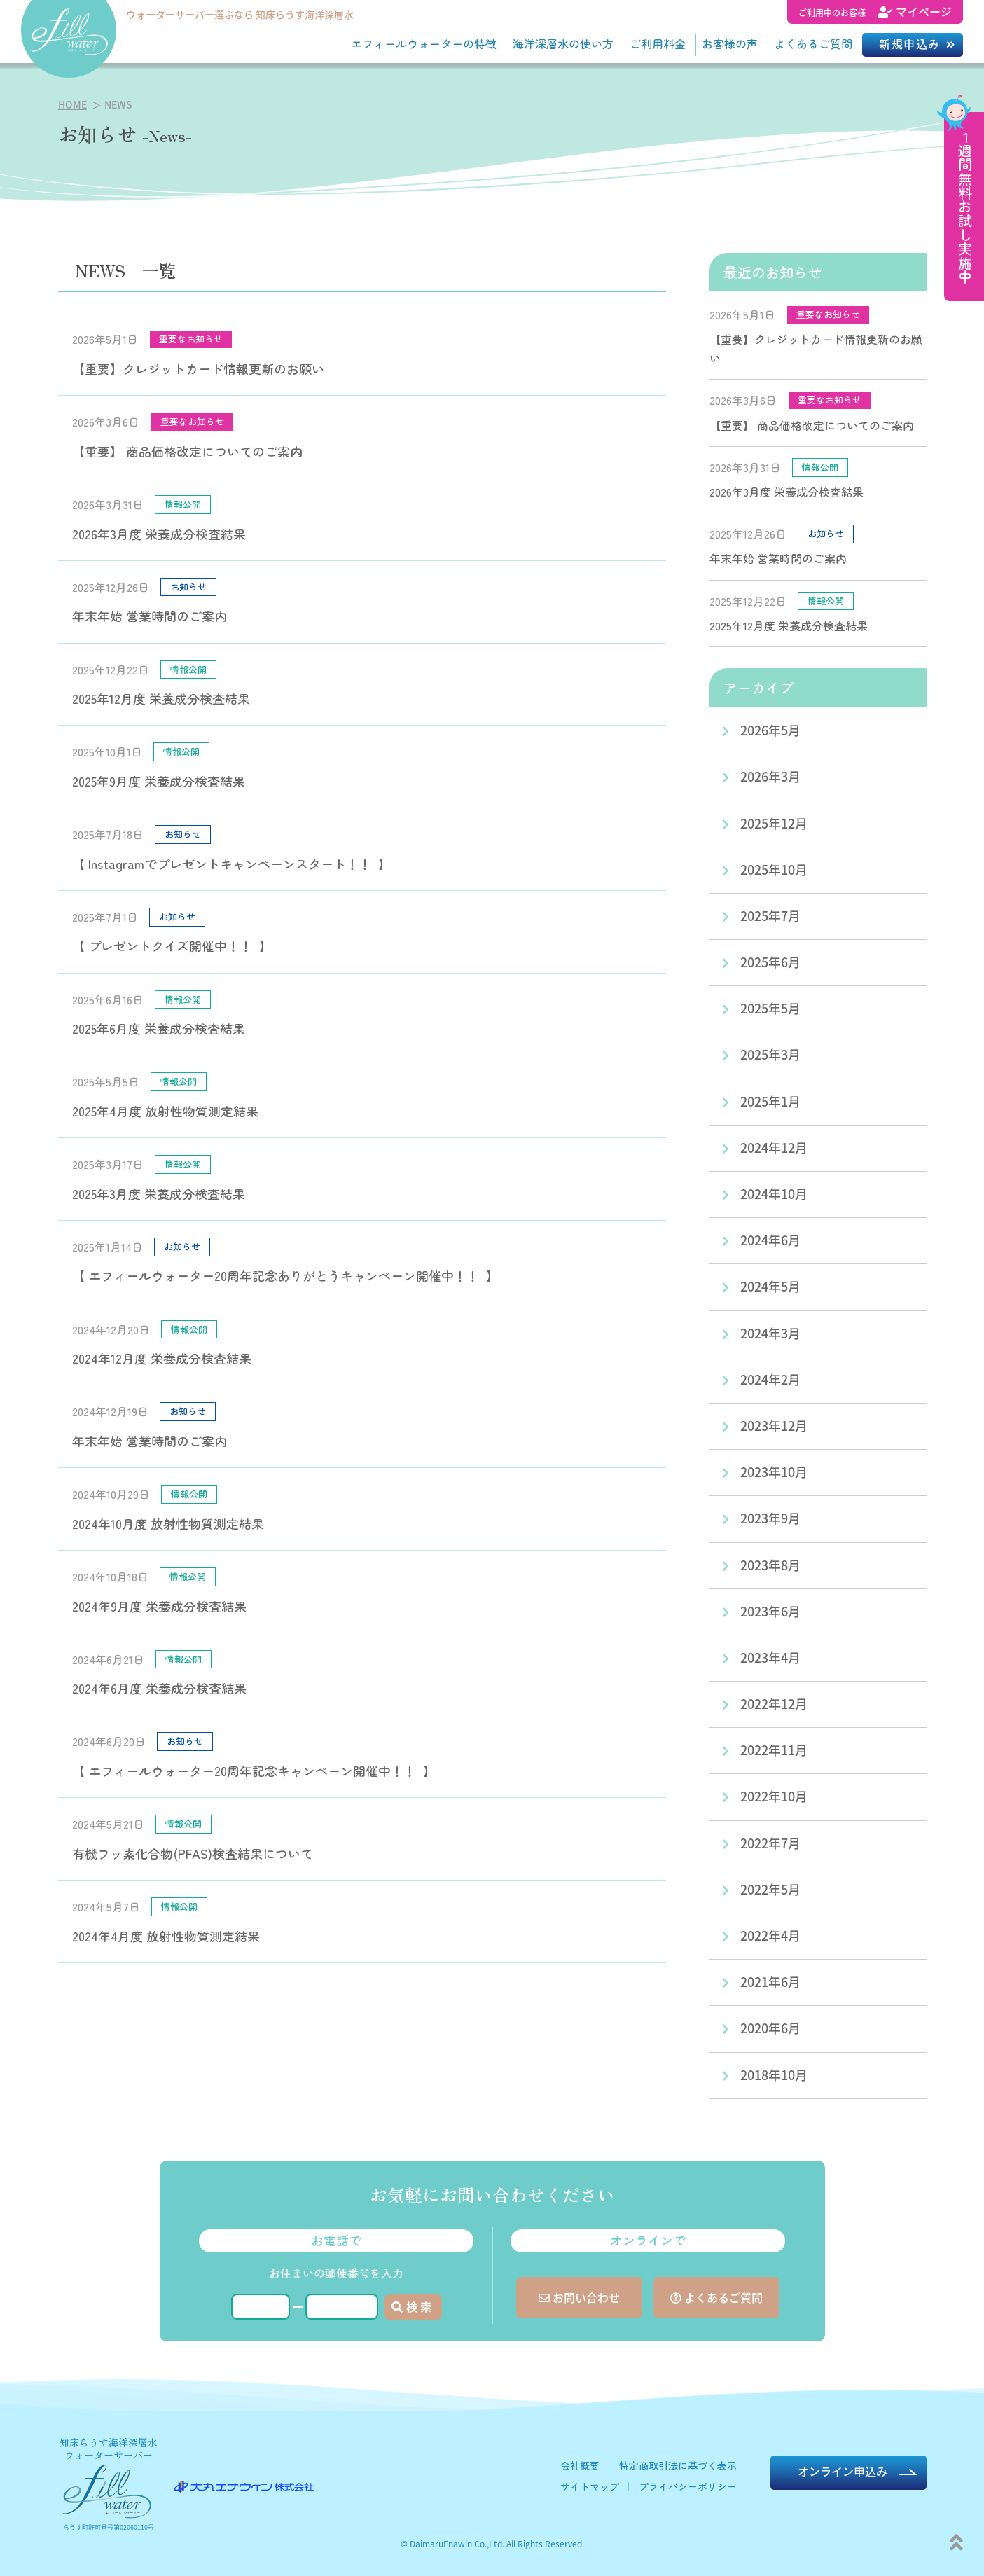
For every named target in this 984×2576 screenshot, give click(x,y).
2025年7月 (770, 915)
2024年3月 (770, 1333)
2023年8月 (770, 1565)
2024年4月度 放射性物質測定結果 (166, 1936)
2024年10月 (774, 1193)
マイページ (875, 11)
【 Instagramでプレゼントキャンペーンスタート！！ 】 (231, 863)
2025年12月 (774, 823)
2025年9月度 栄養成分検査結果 (158, 781)
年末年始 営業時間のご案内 (149, 616)
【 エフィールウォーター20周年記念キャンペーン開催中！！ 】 (254, 1770)
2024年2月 (770, 1379)
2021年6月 (770, 1981)
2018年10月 (774, 2074)
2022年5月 (770, 1889)
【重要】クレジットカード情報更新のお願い (198, 368)
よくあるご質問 (813, 43)
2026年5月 (770, 730)
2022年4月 (770, 1935)
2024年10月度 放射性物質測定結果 (168, 1523)
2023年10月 (774, 1471)
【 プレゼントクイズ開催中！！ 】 (172, 945)
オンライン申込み (842, 2471)
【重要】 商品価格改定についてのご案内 (187, 451)
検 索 (411, 2306)
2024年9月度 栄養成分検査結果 (159, 1606)
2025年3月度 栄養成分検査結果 (158, 1193)
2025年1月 (770, 1101)
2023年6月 (770, 1611)
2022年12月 (774, 1703)
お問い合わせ (579, 2297)
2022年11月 (774, 1749)
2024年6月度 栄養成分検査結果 (159, 1688)
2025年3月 (770, 1054)
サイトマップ (589, 2486)
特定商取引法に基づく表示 (678, 2465)
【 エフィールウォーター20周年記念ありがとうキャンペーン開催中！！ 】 (285, 1275)
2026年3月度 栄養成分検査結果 (159, 534)
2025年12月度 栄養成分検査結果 (161, 698)
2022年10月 (774, 1796)
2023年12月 (774, 1425)
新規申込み (910, 43)
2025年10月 (774, 869)
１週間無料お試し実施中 (965, 207)
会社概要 (580, 2465)
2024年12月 (774, 1147)
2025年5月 (770, 1008)
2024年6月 (770, 1240)
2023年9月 (770, 1518)
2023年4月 (770, 1657)
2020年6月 (770, 2027)
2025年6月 (770, 962)
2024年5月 (770, 1286)
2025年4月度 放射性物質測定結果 (165, 1111)
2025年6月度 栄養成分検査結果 (158, 1028)
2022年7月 (770, 1843)
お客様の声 (730, 43)
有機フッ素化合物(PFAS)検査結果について (192, 1853)
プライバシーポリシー (688, 2486)
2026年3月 (770, 776)
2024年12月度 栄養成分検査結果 (161, 1358)
